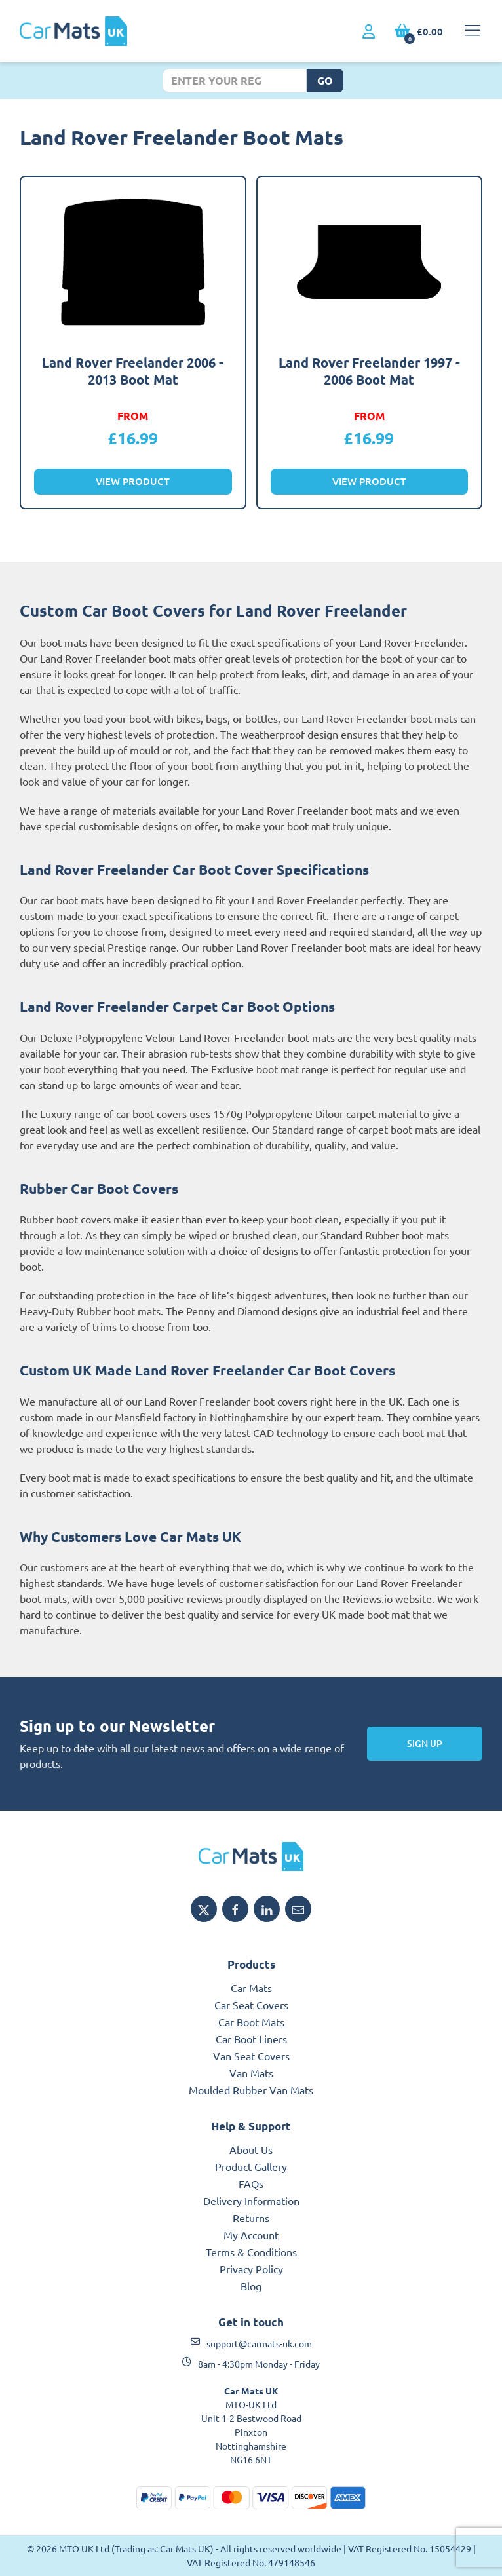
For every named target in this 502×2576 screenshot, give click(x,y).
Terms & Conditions (251, 2251)
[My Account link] (368, 32)
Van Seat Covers (251, 2055)
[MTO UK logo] (251, 1856)
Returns (251, 2217)
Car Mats (251, 1987)
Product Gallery (251, 2166)
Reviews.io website (387, 1598)
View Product (133, 481)
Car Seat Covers (251, 2004)
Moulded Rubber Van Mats (251, 2089)
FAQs (251, 2183)
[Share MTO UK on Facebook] (235, 1909)
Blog (251, 2285)
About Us (251, 2149)
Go (325, 80)
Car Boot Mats (251, 2021)
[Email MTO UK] (298, 1909)
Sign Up (424, 1743)
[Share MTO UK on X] (204, 1909)
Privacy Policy (251, 2268)
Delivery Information (251, 2200)
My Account (251, 2234)
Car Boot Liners (251, 2038)
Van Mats (251, 2072)
